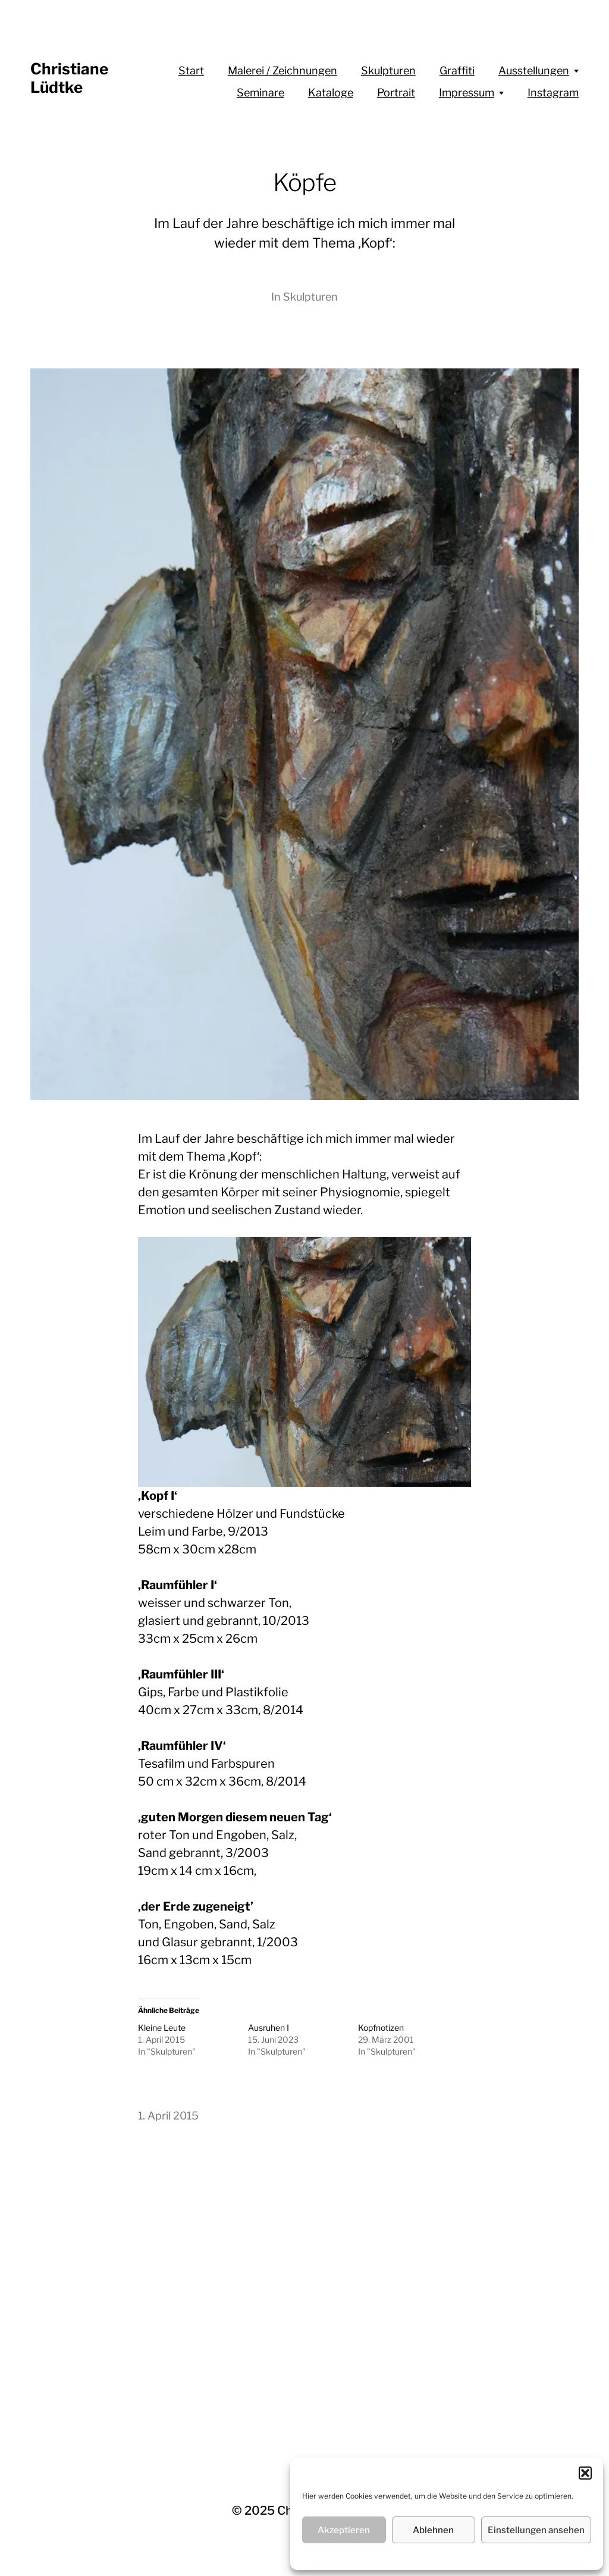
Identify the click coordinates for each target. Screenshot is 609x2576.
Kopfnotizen (381, 2027)
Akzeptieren (344, 2530)
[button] (585, 2473)
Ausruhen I (268, 2027)
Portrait (396, 92)
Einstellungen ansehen (536, 2530)
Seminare (260, 92)
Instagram (553, 92)
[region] (304, 1362)
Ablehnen (433, 2530)
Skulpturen (388, 70)
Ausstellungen (533, 70)
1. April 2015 (168, 2115)
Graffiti (457, 70)
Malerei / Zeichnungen (282, 70)
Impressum (466, 92)
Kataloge (330, 92)
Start (191, 70)
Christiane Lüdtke (69, 78)
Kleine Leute (162, 2027)
